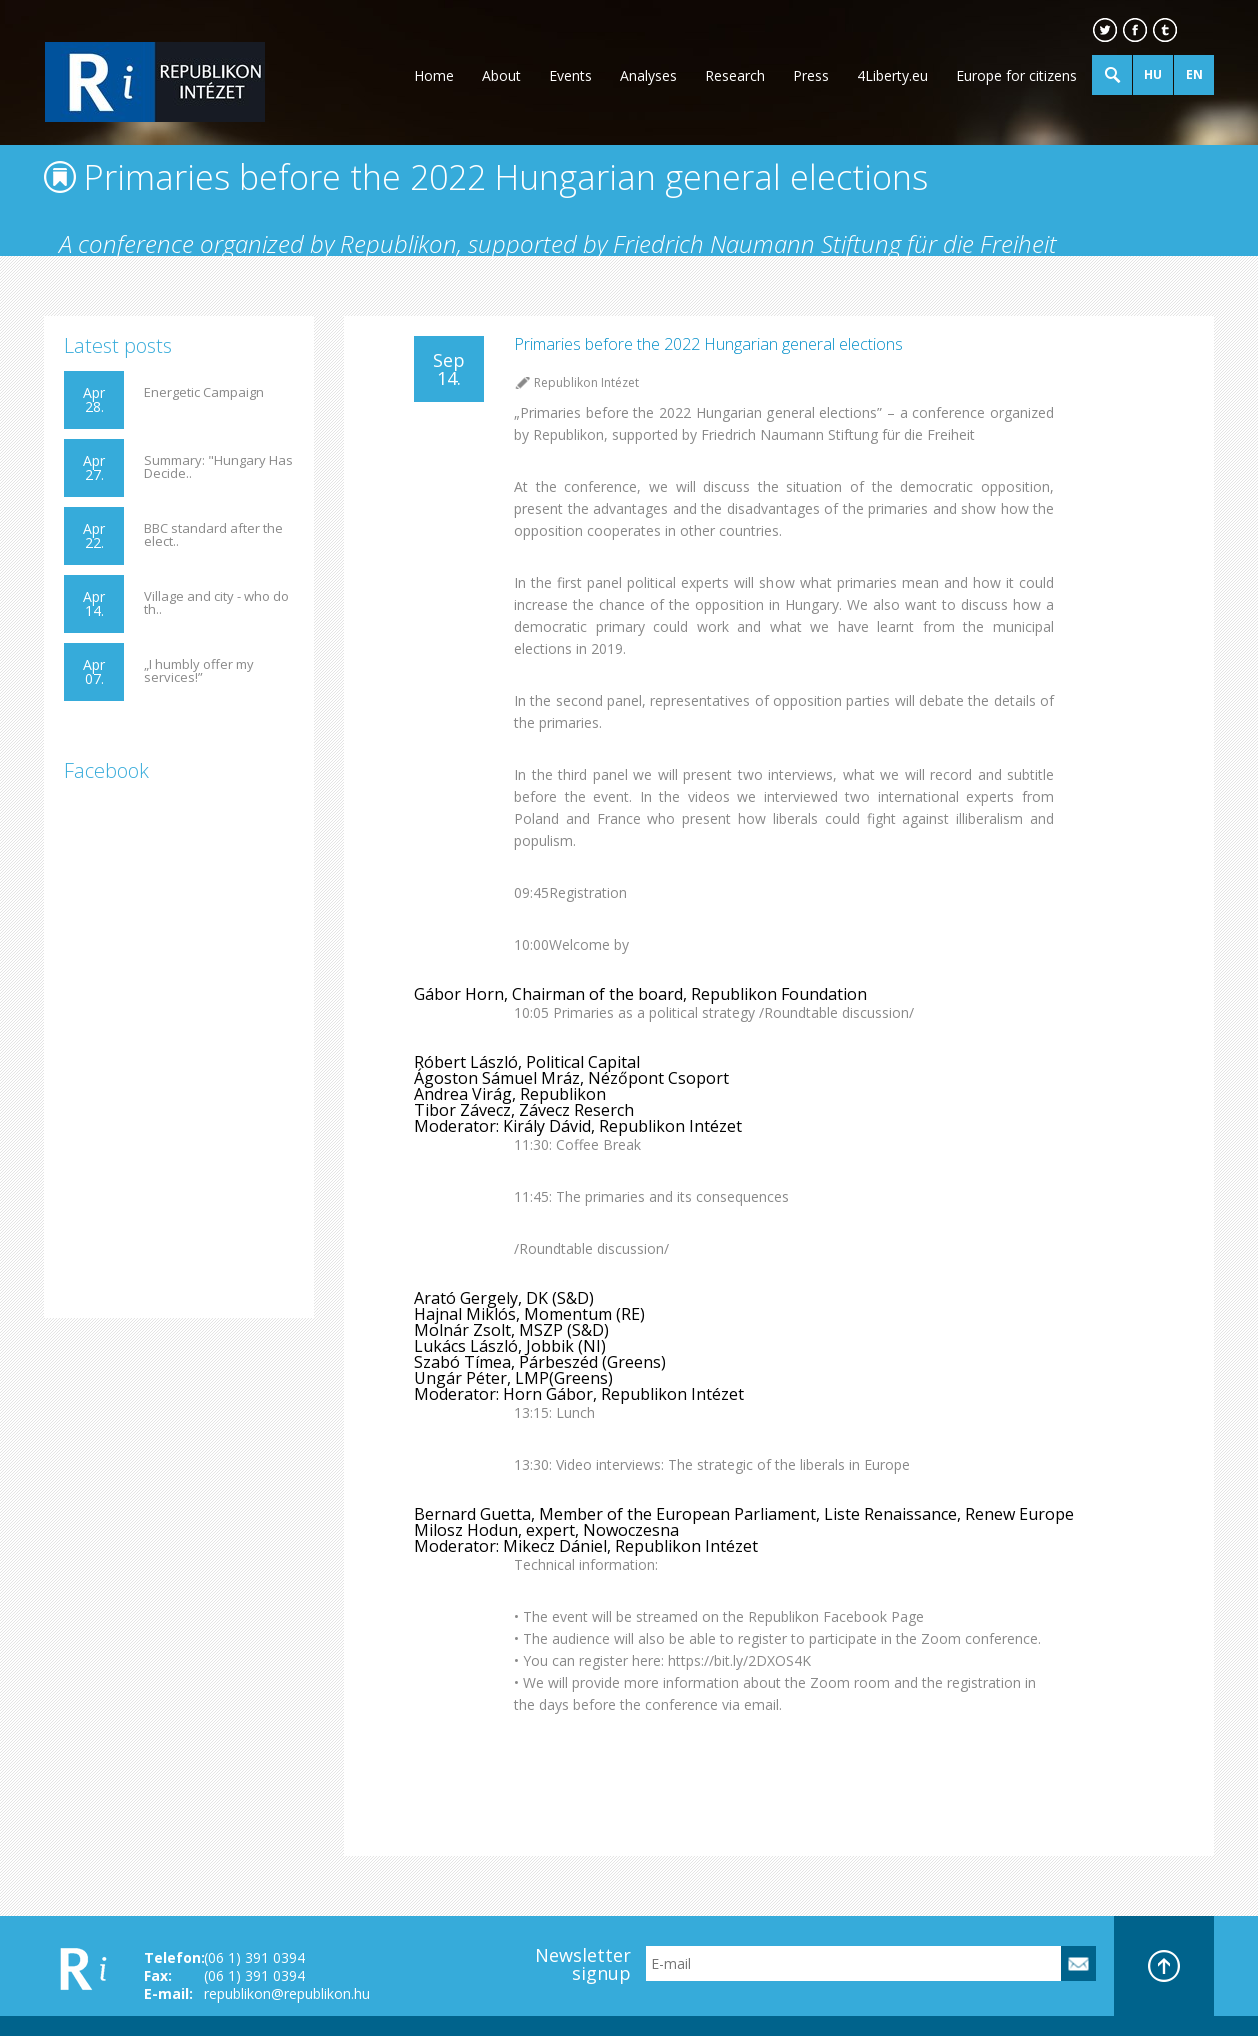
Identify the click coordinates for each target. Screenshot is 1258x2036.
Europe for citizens (1016, 75)
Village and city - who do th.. (216, 603)
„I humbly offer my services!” (199, 671)
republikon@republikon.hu (287, 1993)
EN (1194, 74)
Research (735, 75)
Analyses (648, 75)
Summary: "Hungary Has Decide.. (218, 467)
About (501, 75)
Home (434, 75)
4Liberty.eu (892, 75)
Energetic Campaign (204, 392)
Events (570, 75)
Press (811, 75)
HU (1153, 74)
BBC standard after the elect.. (213, 535)
